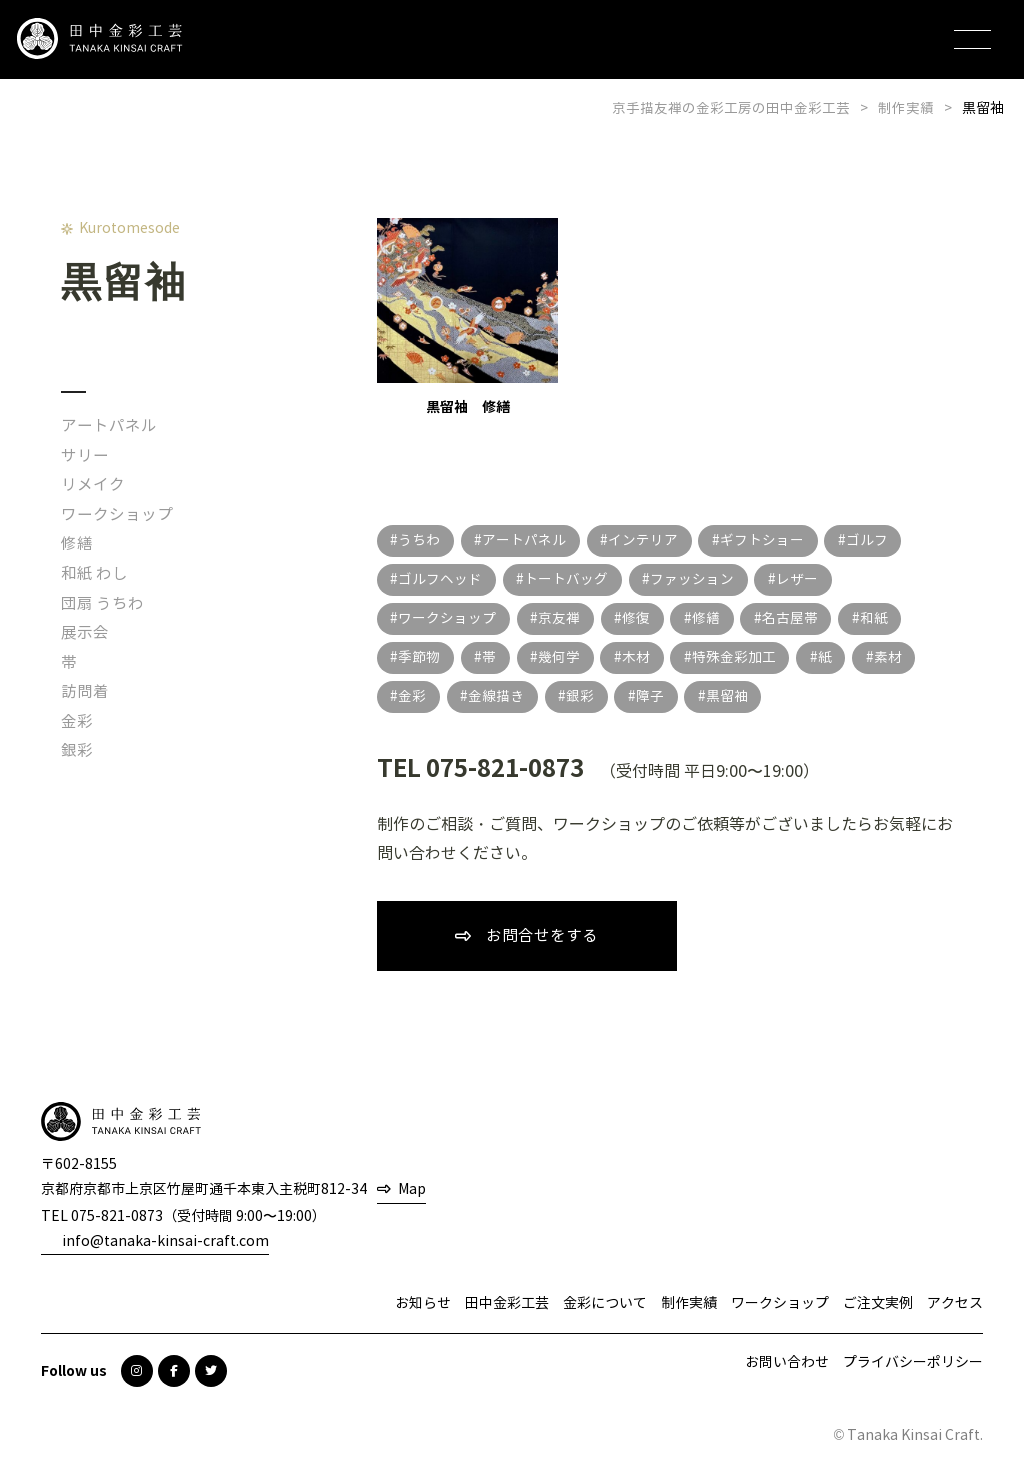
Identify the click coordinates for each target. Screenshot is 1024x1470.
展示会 (85, 632)
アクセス (955, 1304)
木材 (640, 657)
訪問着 (85, 691)
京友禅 (561, 618)
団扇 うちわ (103, 603)
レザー (801, 579)
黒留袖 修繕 (468, 317)
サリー (85, 455)
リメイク (93, 484)
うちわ (420, 540)
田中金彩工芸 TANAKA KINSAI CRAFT (110, 40)
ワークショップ (117, 514)
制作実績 (689, 1304)
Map (412, 1191)
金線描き (498, 696)
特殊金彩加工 (739, 657)
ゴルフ (872, 540)
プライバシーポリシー (913, 1363)
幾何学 (562, 657)
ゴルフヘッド (441, 579)
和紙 (880, 618)
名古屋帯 (795, 618)
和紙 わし (95, 573)
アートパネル (109, 425)
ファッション (695, 579)
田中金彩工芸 (507, 1304)
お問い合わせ (787, 1363)
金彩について (605, 1304)
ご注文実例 (878, 1304)
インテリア (646, 540)
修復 (639, 618)
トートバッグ (568, 579)
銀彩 (77, 750)
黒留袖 (732, 696)
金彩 (77, 721)
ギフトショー (766, 540)
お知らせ (423, 1304)
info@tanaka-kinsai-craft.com (165, 1242)
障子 (654, 696)
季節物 (420, 657)
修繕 (77, 543)
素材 (895, 657)
